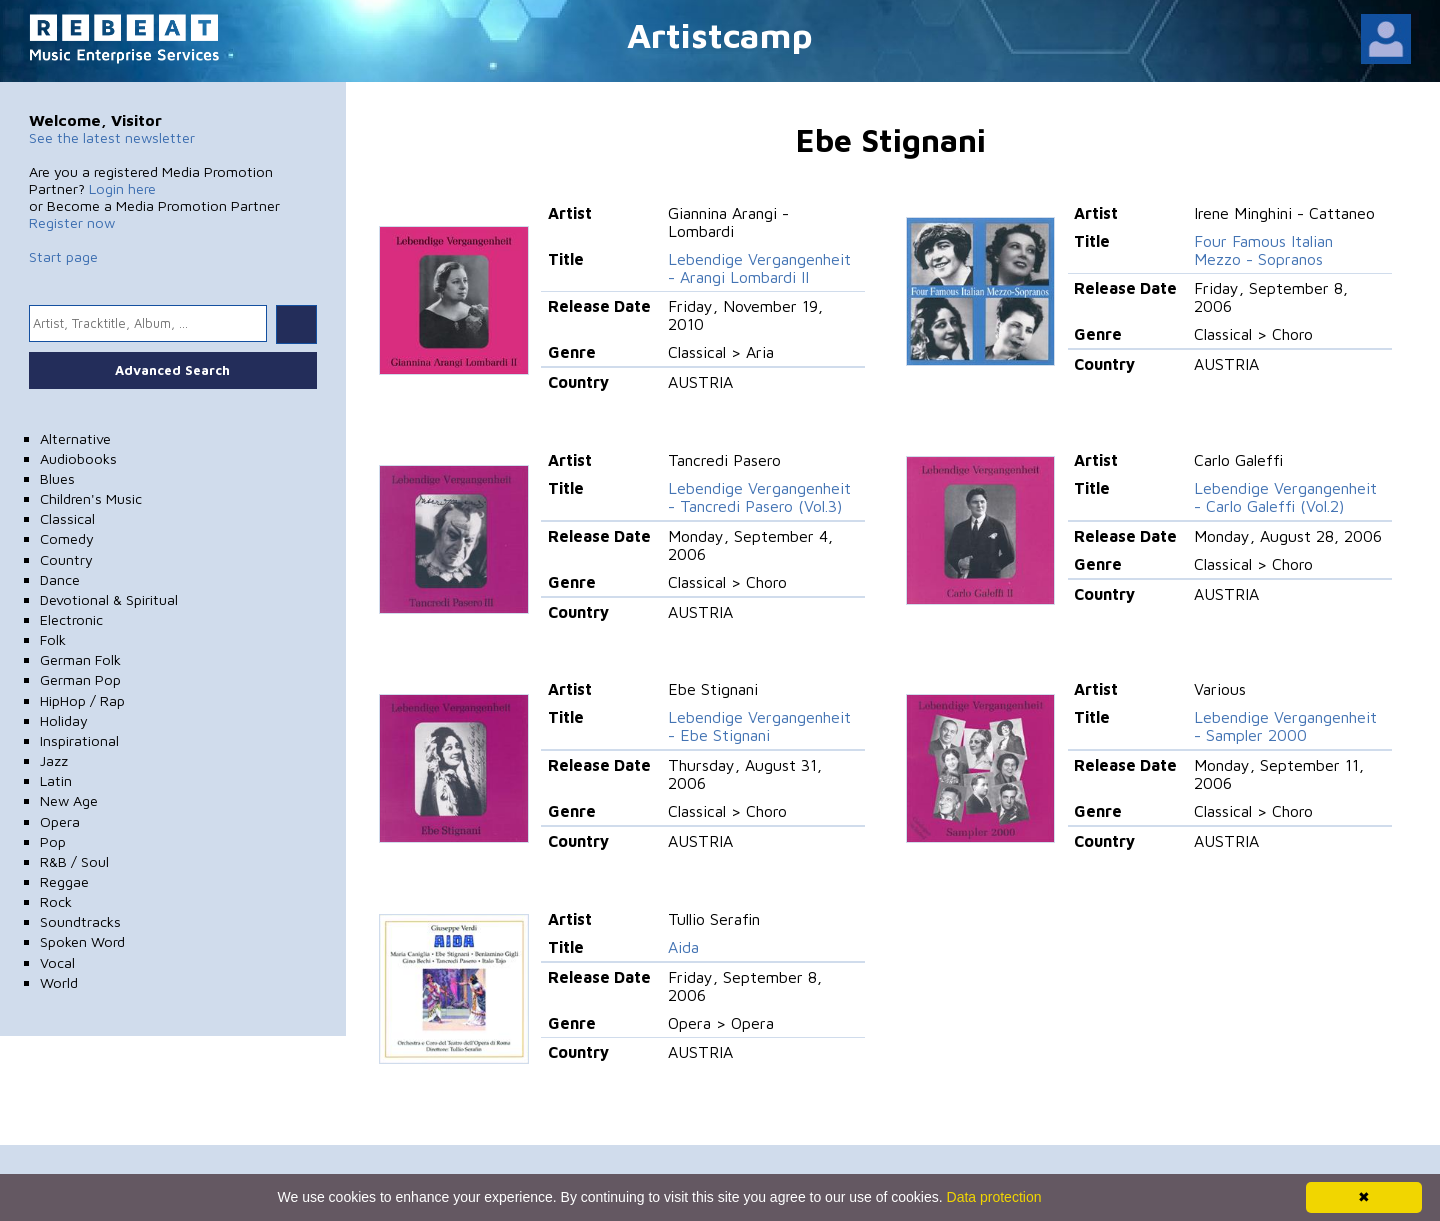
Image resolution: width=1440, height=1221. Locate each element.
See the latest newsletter (112, 137)
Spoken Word (82, 941)
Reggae (64, 881)
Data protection (994, 1197)
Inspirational (79, 740)
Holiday (64, 720)
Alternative (75, 438)
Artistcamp (720, 34)
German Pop (80, 679)
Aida (683, 947)
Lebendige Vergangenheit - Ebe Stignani (759, 726)
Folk (53, 639)
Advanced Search (172, 370)
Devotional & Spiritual (109, 599)
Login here (122, 188)
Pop (53, 841)
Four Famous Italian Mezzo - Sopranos (1263, 250)
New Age (69, 800)
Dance (60, 579)
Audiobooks (78, 458)
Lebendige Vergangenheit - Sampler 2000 (1285, 726)
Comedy (67, 538)
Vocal (57, 962)
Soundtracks (80, 921)
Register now (72, 222)
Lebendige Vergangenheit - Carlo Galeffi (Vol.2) (1285, 497)
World (59, 982)
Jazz (54, 760)
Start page (63, 256)
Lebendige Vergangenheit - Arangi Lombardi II (759, 268)
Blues (57, 478)
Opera (60, 821)
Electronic (71, 619)
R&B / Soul (74, 861)
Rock (56, 901)
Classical (67, 518)
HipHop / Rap (82, 700)
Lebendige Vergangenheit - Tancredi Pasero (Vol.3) (759, 497)
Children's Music (91, 498)
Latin (56, 780)
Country (66, 559)
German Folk (80, 659)
